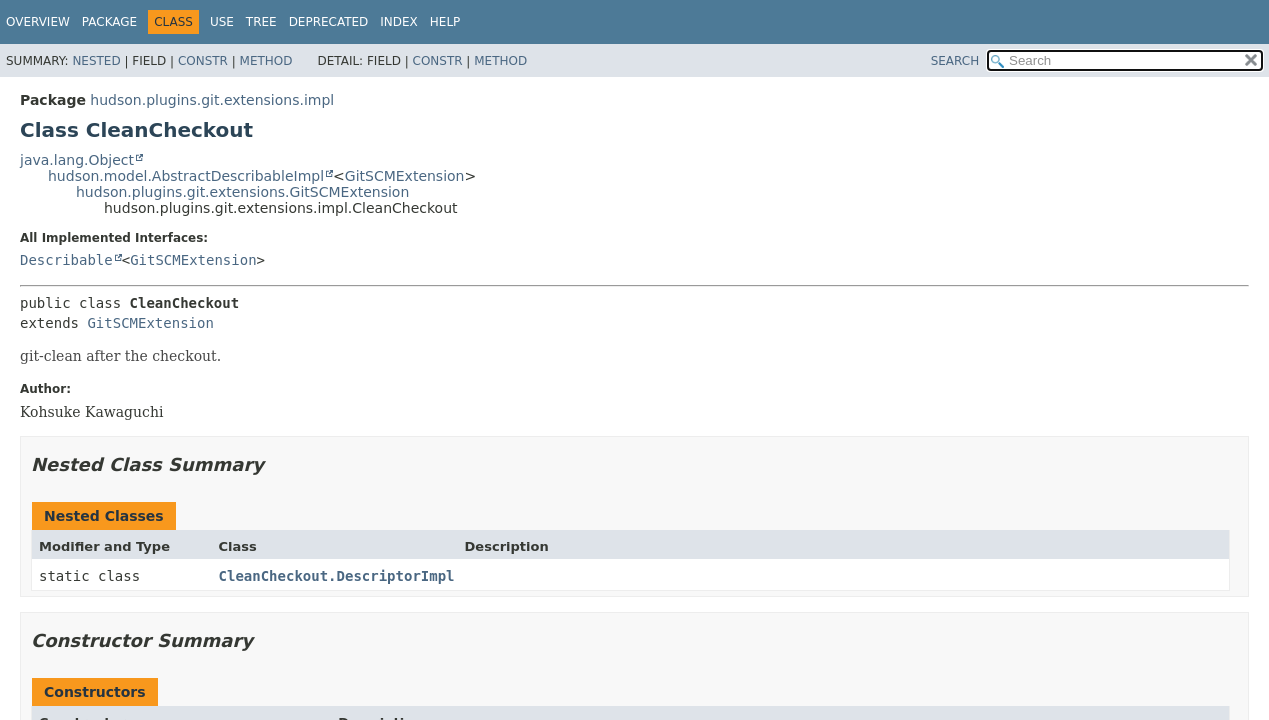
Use (222, 22)
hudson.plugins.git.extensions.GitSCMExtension (242, 192)
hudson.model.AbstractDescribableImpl (186, 176)
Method (266, 61)
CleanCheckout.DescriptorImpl (337, 576)
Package (109, 22)
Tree (261, 22)
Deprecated (329, 22)
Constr (203, 61)
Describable (66, 260)
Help (445, 22)
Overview (38, 22)
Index (399, 22)
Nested (96, 61)
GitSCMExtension (405, 176)
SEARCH (955, 61)
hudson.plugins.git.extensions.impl (212, 100)
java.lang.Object (77, 160)
